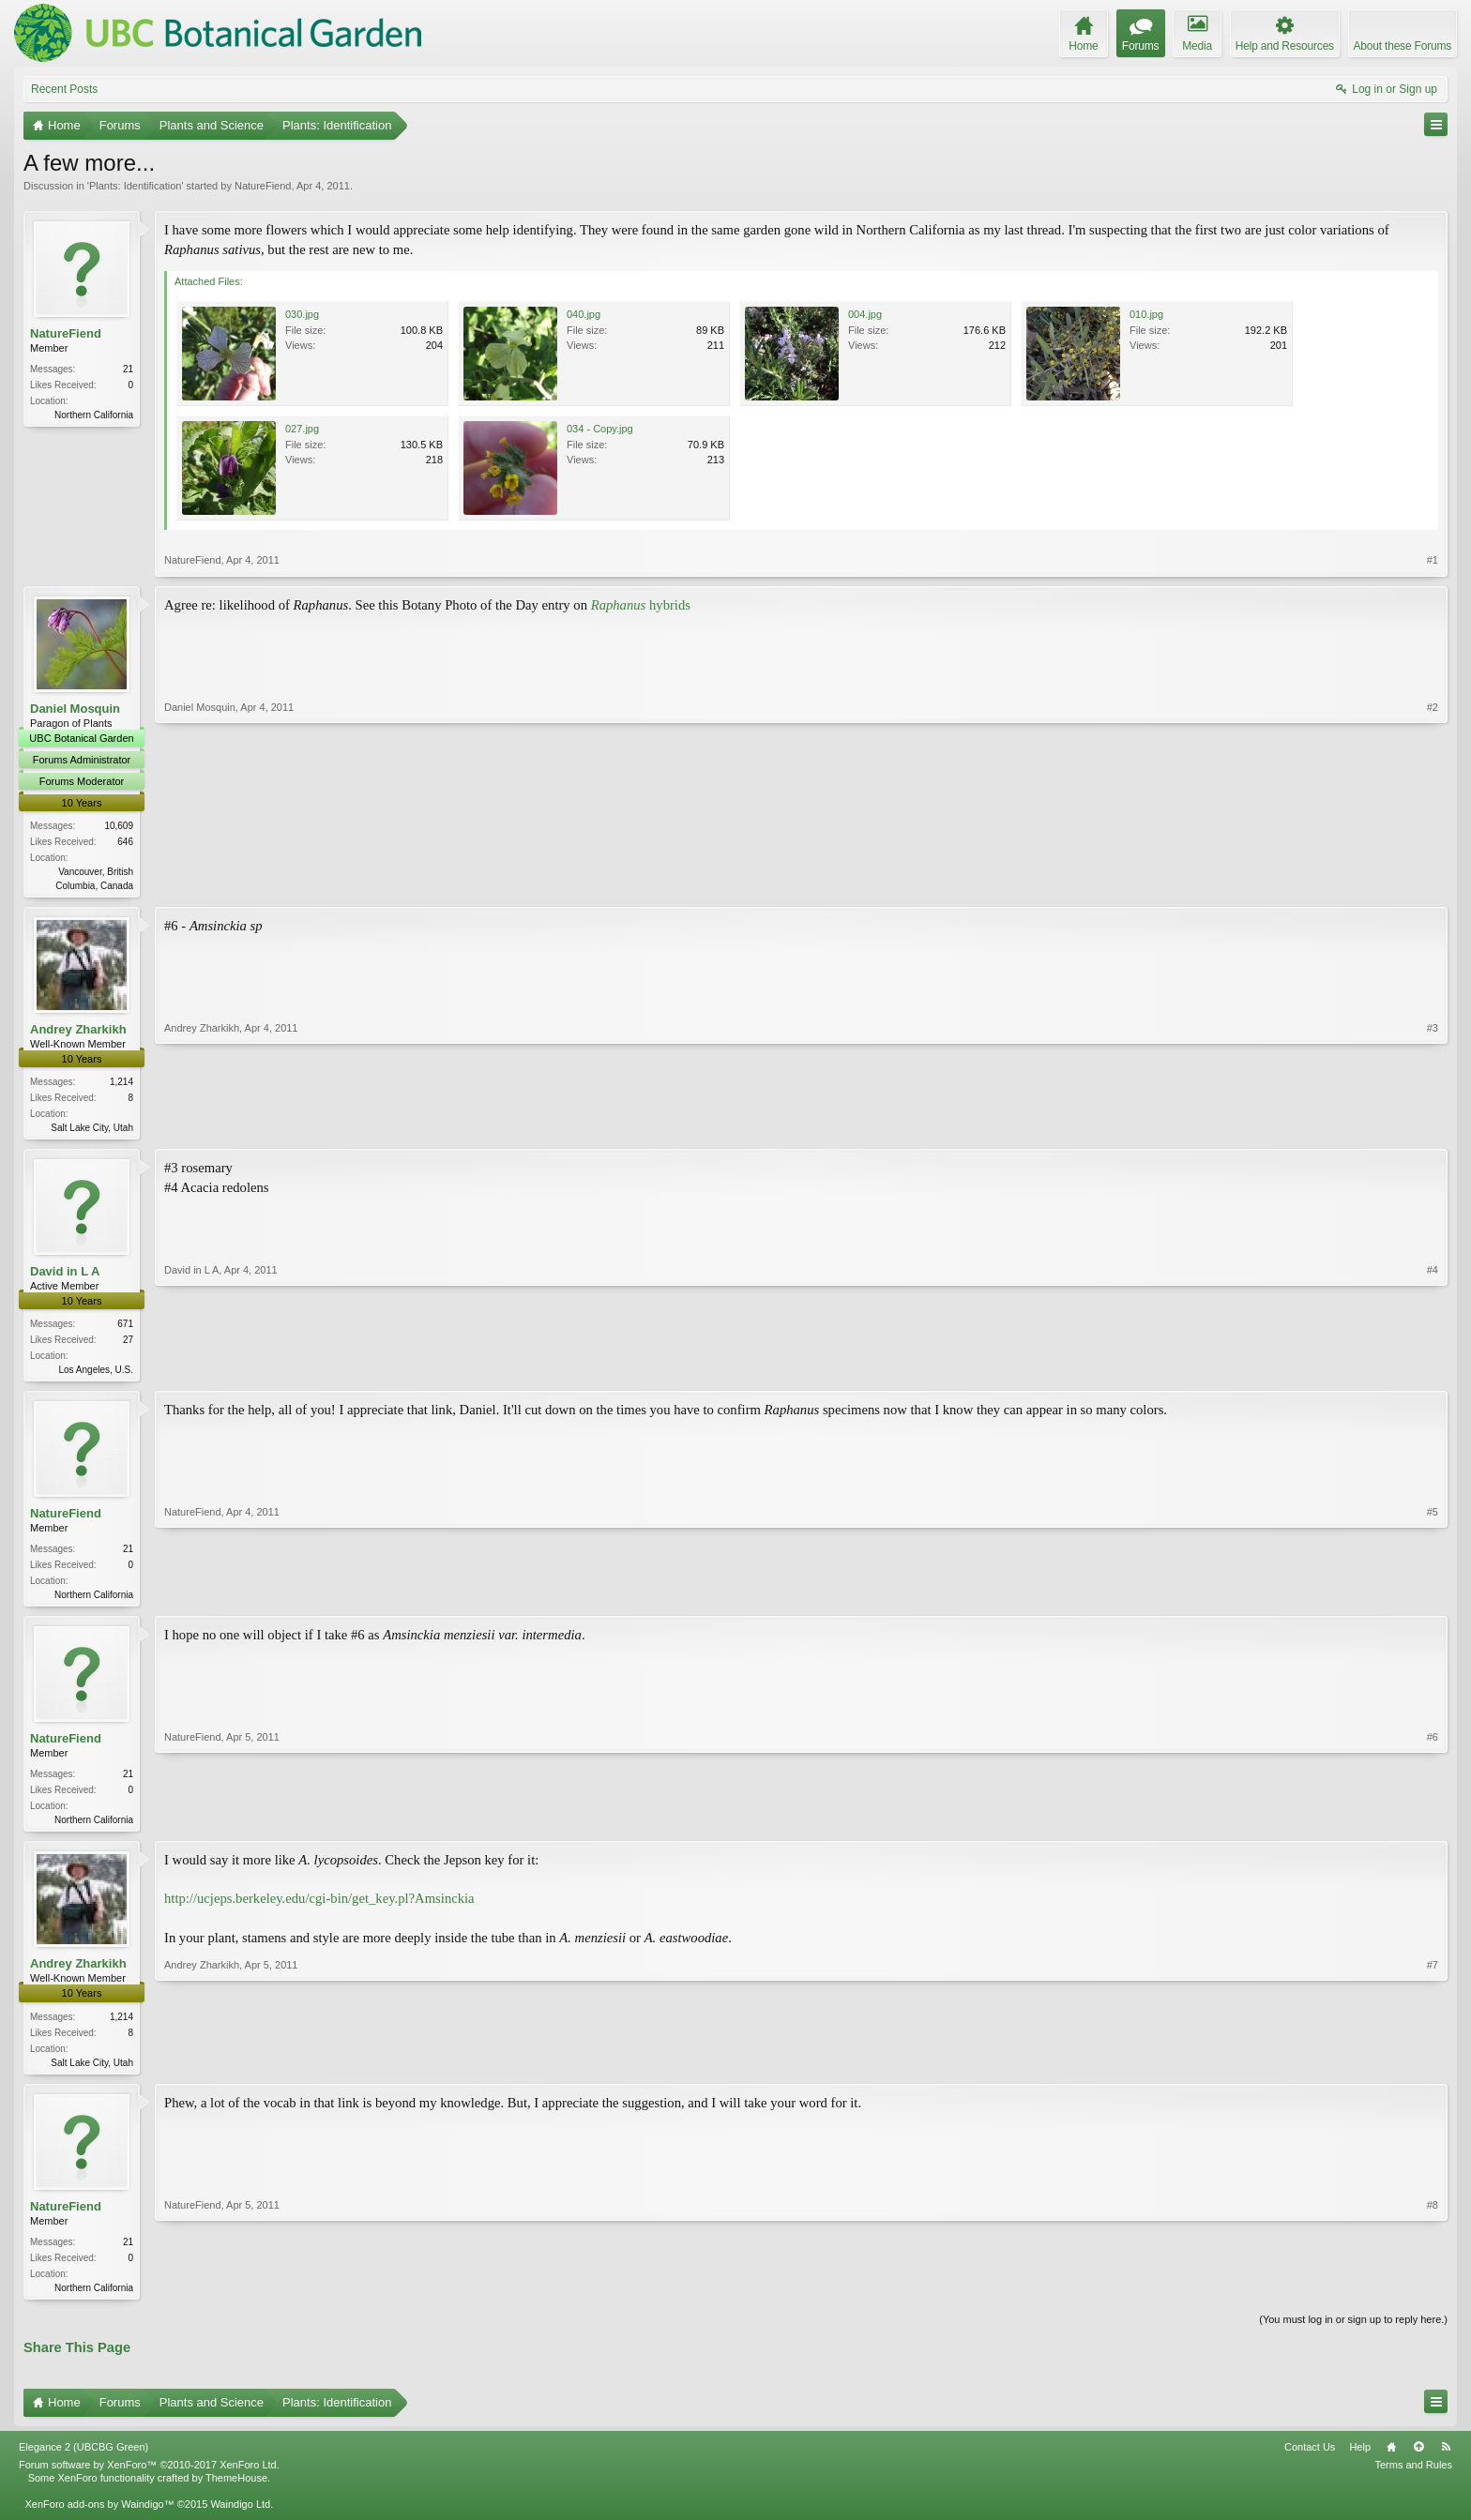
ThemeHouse (236, 2491)
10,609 (118, 826)
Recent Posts (64, 89)
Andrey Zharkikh (78, 1031)
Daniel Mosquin (75, 709)
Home (1391, 2459)
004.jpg (865, 314)
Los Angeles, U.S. (96, 1373)
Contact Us (1309, 2459)
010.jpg (1146, 314)
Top (1418, 2459)
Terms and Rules (1413, 2477)
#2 (1432, 883)
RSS (1445, 2459)
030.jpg (302, 314)
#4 (1432, 1371)
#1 (1432, 560)
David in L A (64, 1275)
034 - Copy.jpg (600, 428)
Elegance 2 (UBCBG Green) (83, 2459)
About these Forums (1402, 46)
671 (125, 1327)
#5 (1432, 1598)
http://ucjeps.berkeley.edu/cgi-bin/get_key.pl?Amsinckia (319, 1907)
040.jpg (583, 314)
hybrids (640, 604)
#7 (1432, 2069)
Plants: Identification (135, 185)
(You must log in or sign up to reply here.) (1353, 2331)
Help (1360, 2459)
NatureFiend (263, 185)
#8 (1432, 2295)
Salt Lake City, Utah (92, 1129)
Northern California (93, 415)
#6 (1432, 1825)
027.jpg (302, 428)
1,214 (121, 1084)
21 (128, 369)
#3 (1432, 1127)
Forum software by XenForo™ (149, 2477)
